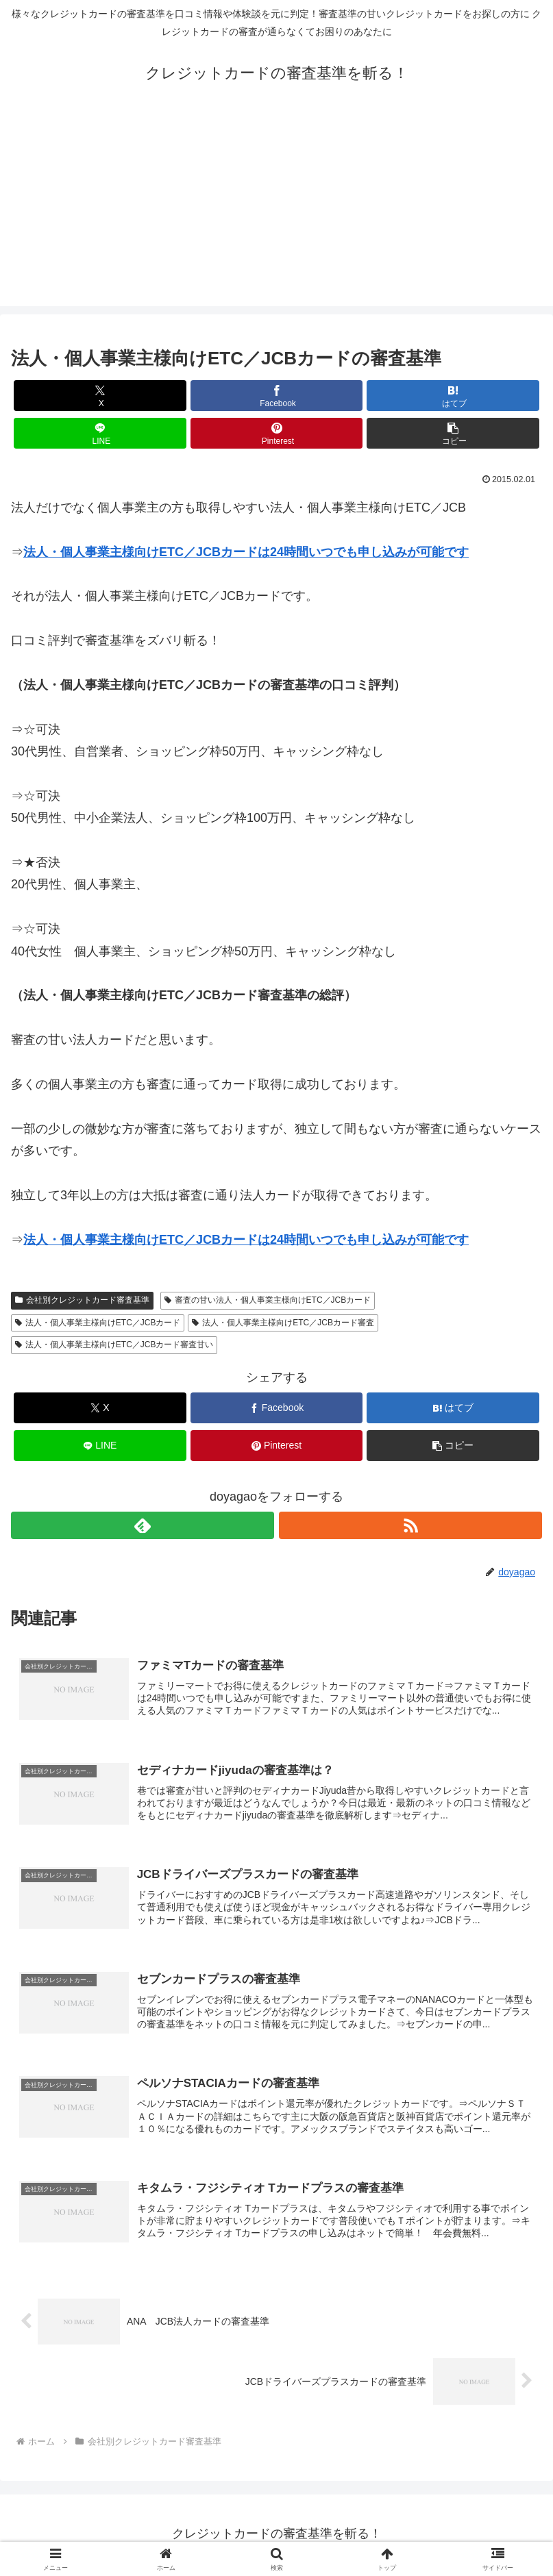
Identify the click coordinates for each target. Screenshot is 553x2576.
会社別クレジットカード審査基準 (82, 1300)
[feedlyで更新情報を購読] (142, 1525)
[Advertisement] (276, 210)
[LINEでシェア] (100, 433)
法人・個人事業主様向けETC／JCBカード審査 (282, 1322)
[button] (453, 433)
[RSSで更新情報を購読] (410, 1525)
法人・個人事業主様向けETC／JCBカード (97, 1322)
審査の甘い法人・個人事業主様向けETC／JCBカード (267, 1300)
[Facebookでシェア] (277, 395)
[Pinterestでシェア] (277, 433)
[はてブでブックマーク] (453, 395)
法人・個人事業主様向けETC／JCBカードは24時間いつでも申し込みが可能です (246, 552)
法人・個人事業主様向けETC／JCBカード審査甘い (114, 1344)
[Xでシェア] (100, 395)
